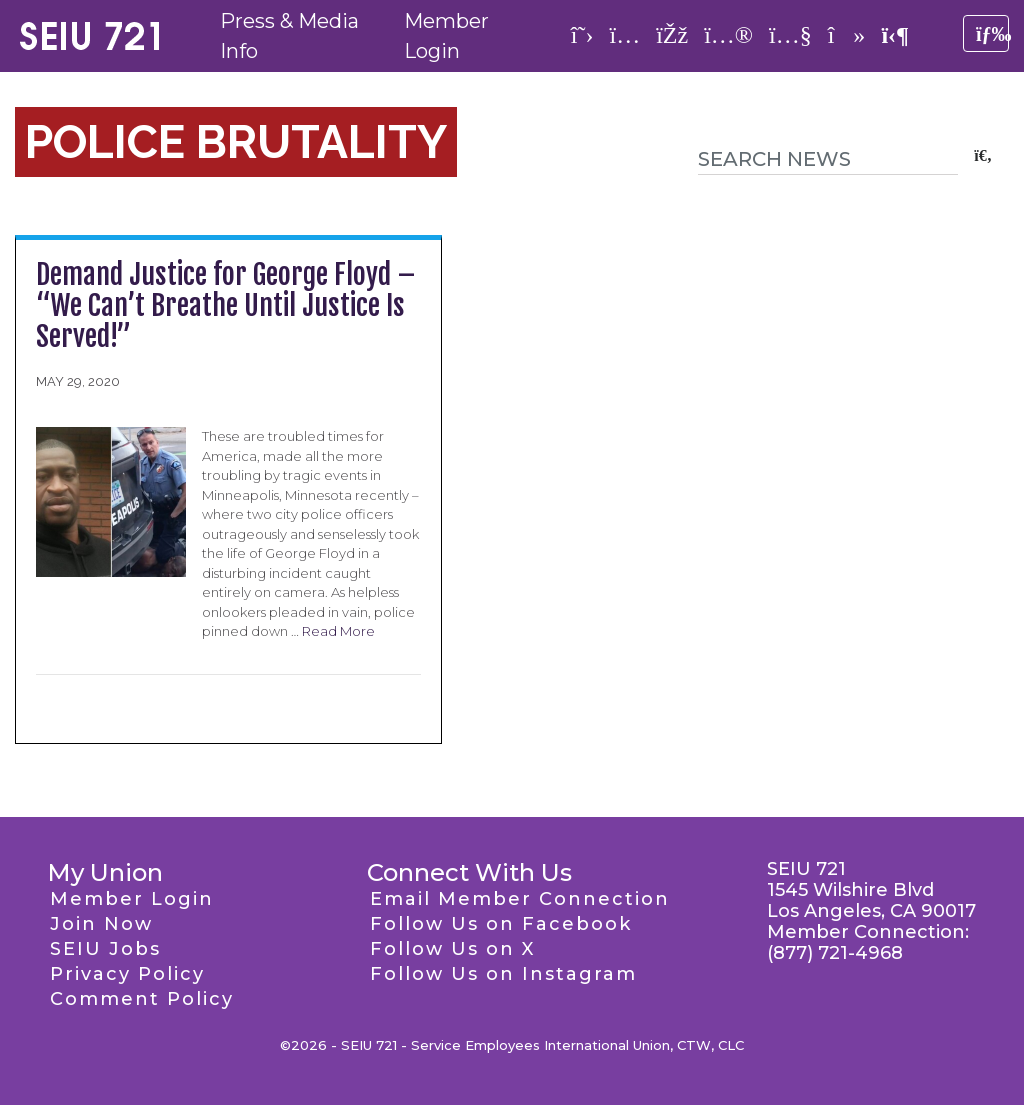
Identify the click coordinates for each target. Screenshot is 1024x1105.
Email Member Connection (520, 899)
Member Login (132, 899)
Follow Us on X (452, 949)
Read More (338, 631)
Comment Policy (142, 999)
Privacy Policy (127, 974)
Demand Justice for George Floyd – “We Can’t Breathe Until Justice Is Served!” (226, 305)
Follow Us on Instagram (503, 974)
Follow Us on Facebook (501, 924)
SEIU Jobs (105, 949)
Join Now (101, 924)
